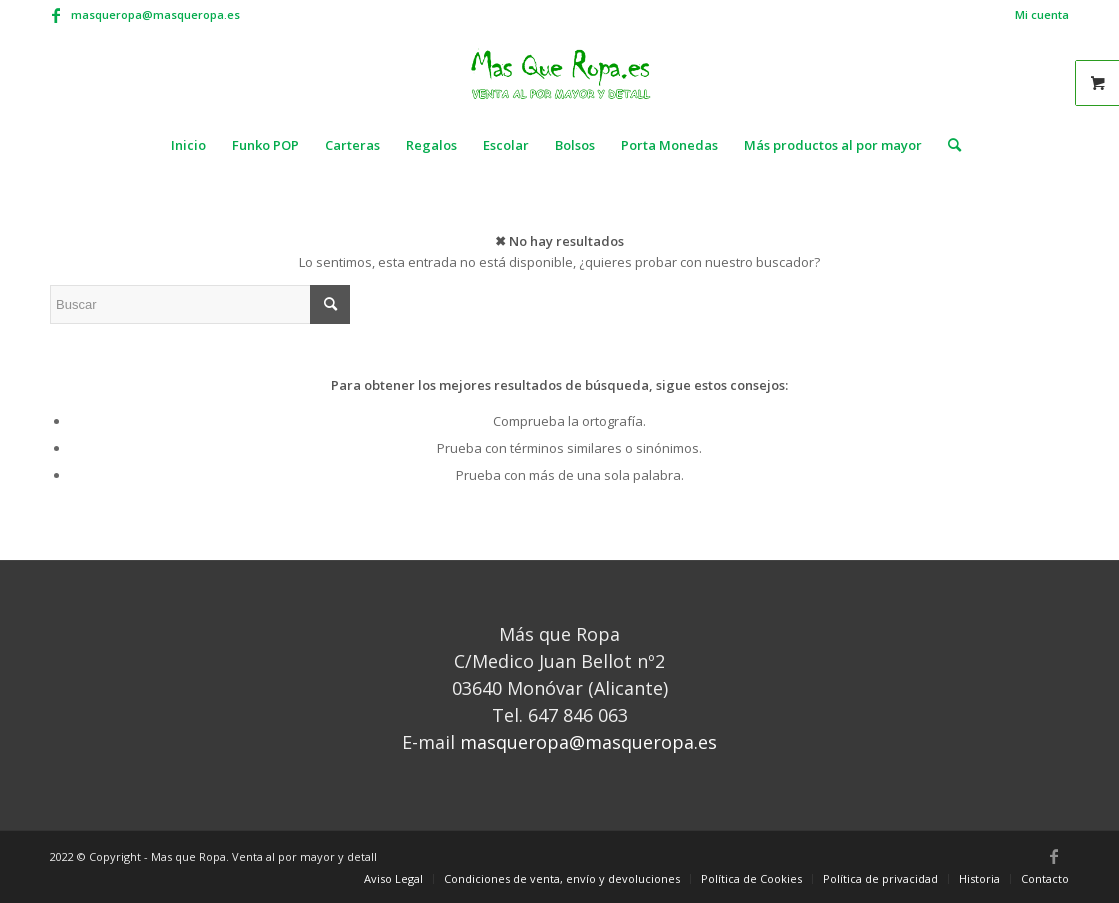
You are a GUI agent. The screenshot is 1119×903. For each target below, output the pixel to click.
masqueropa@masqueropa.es (155, 14)
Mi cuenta (1042, 14)
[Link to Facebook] (56, 15)
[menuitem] (1037, 15)
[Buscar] (948, 145)
